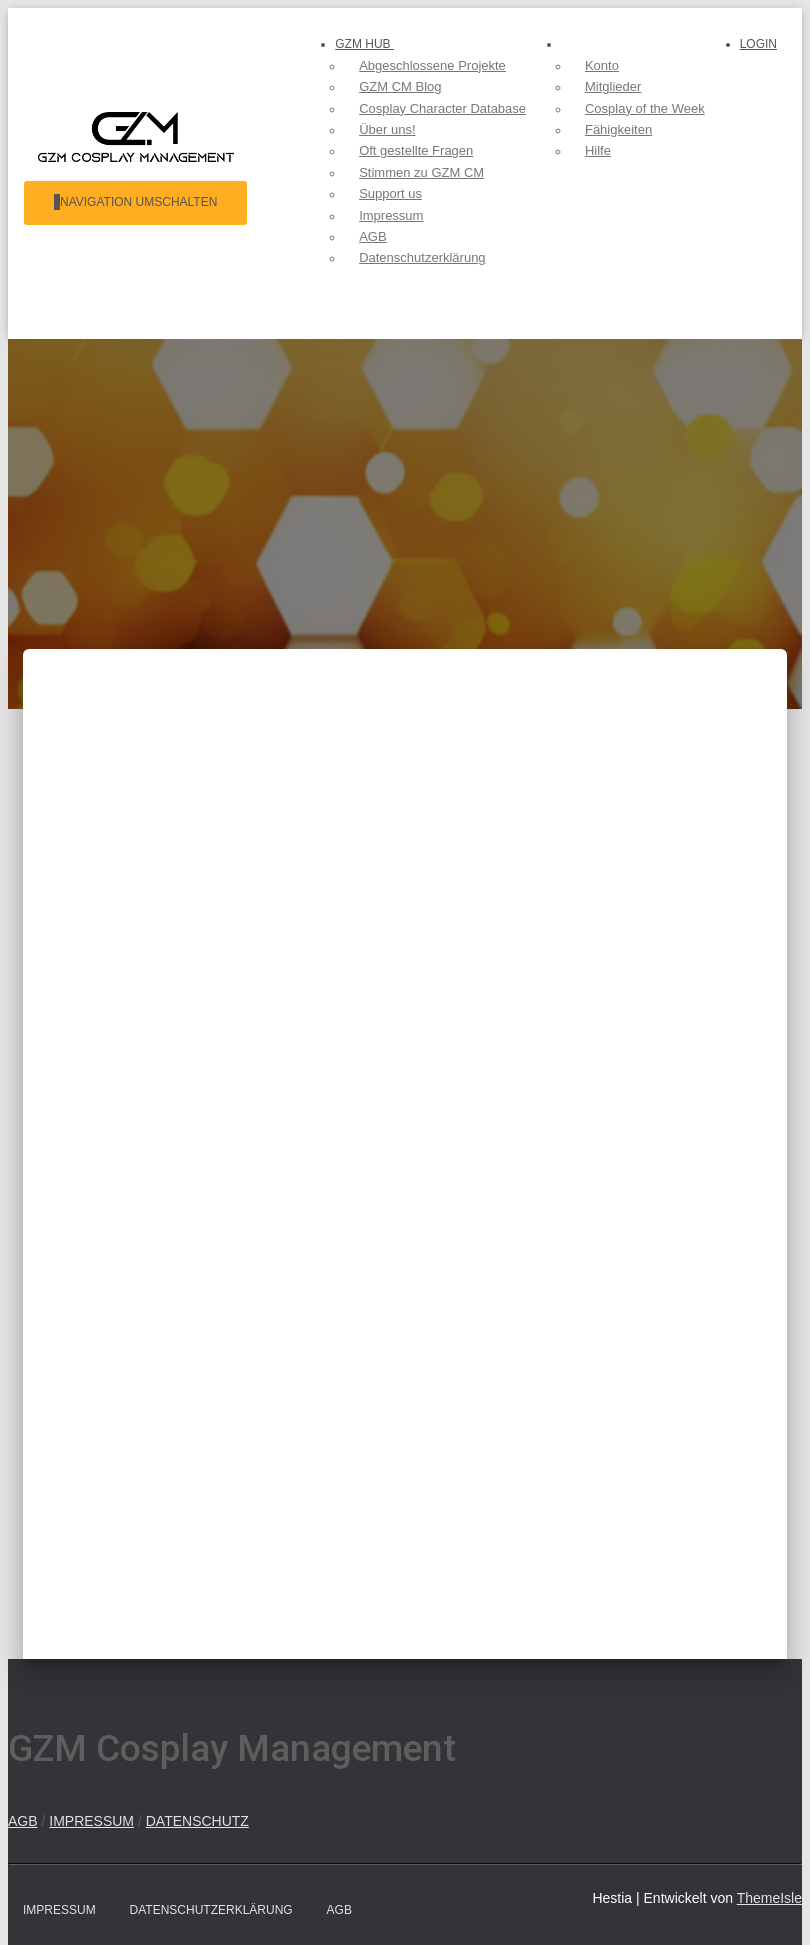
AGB (23, 1821)
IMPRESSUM (91, 1821)
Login (758, 309)
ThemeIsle (769, 1898)
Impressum (59, 1910)
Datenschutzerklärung (211, 1910)
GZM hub (359, 44)
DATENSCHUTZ (197, 1821)
